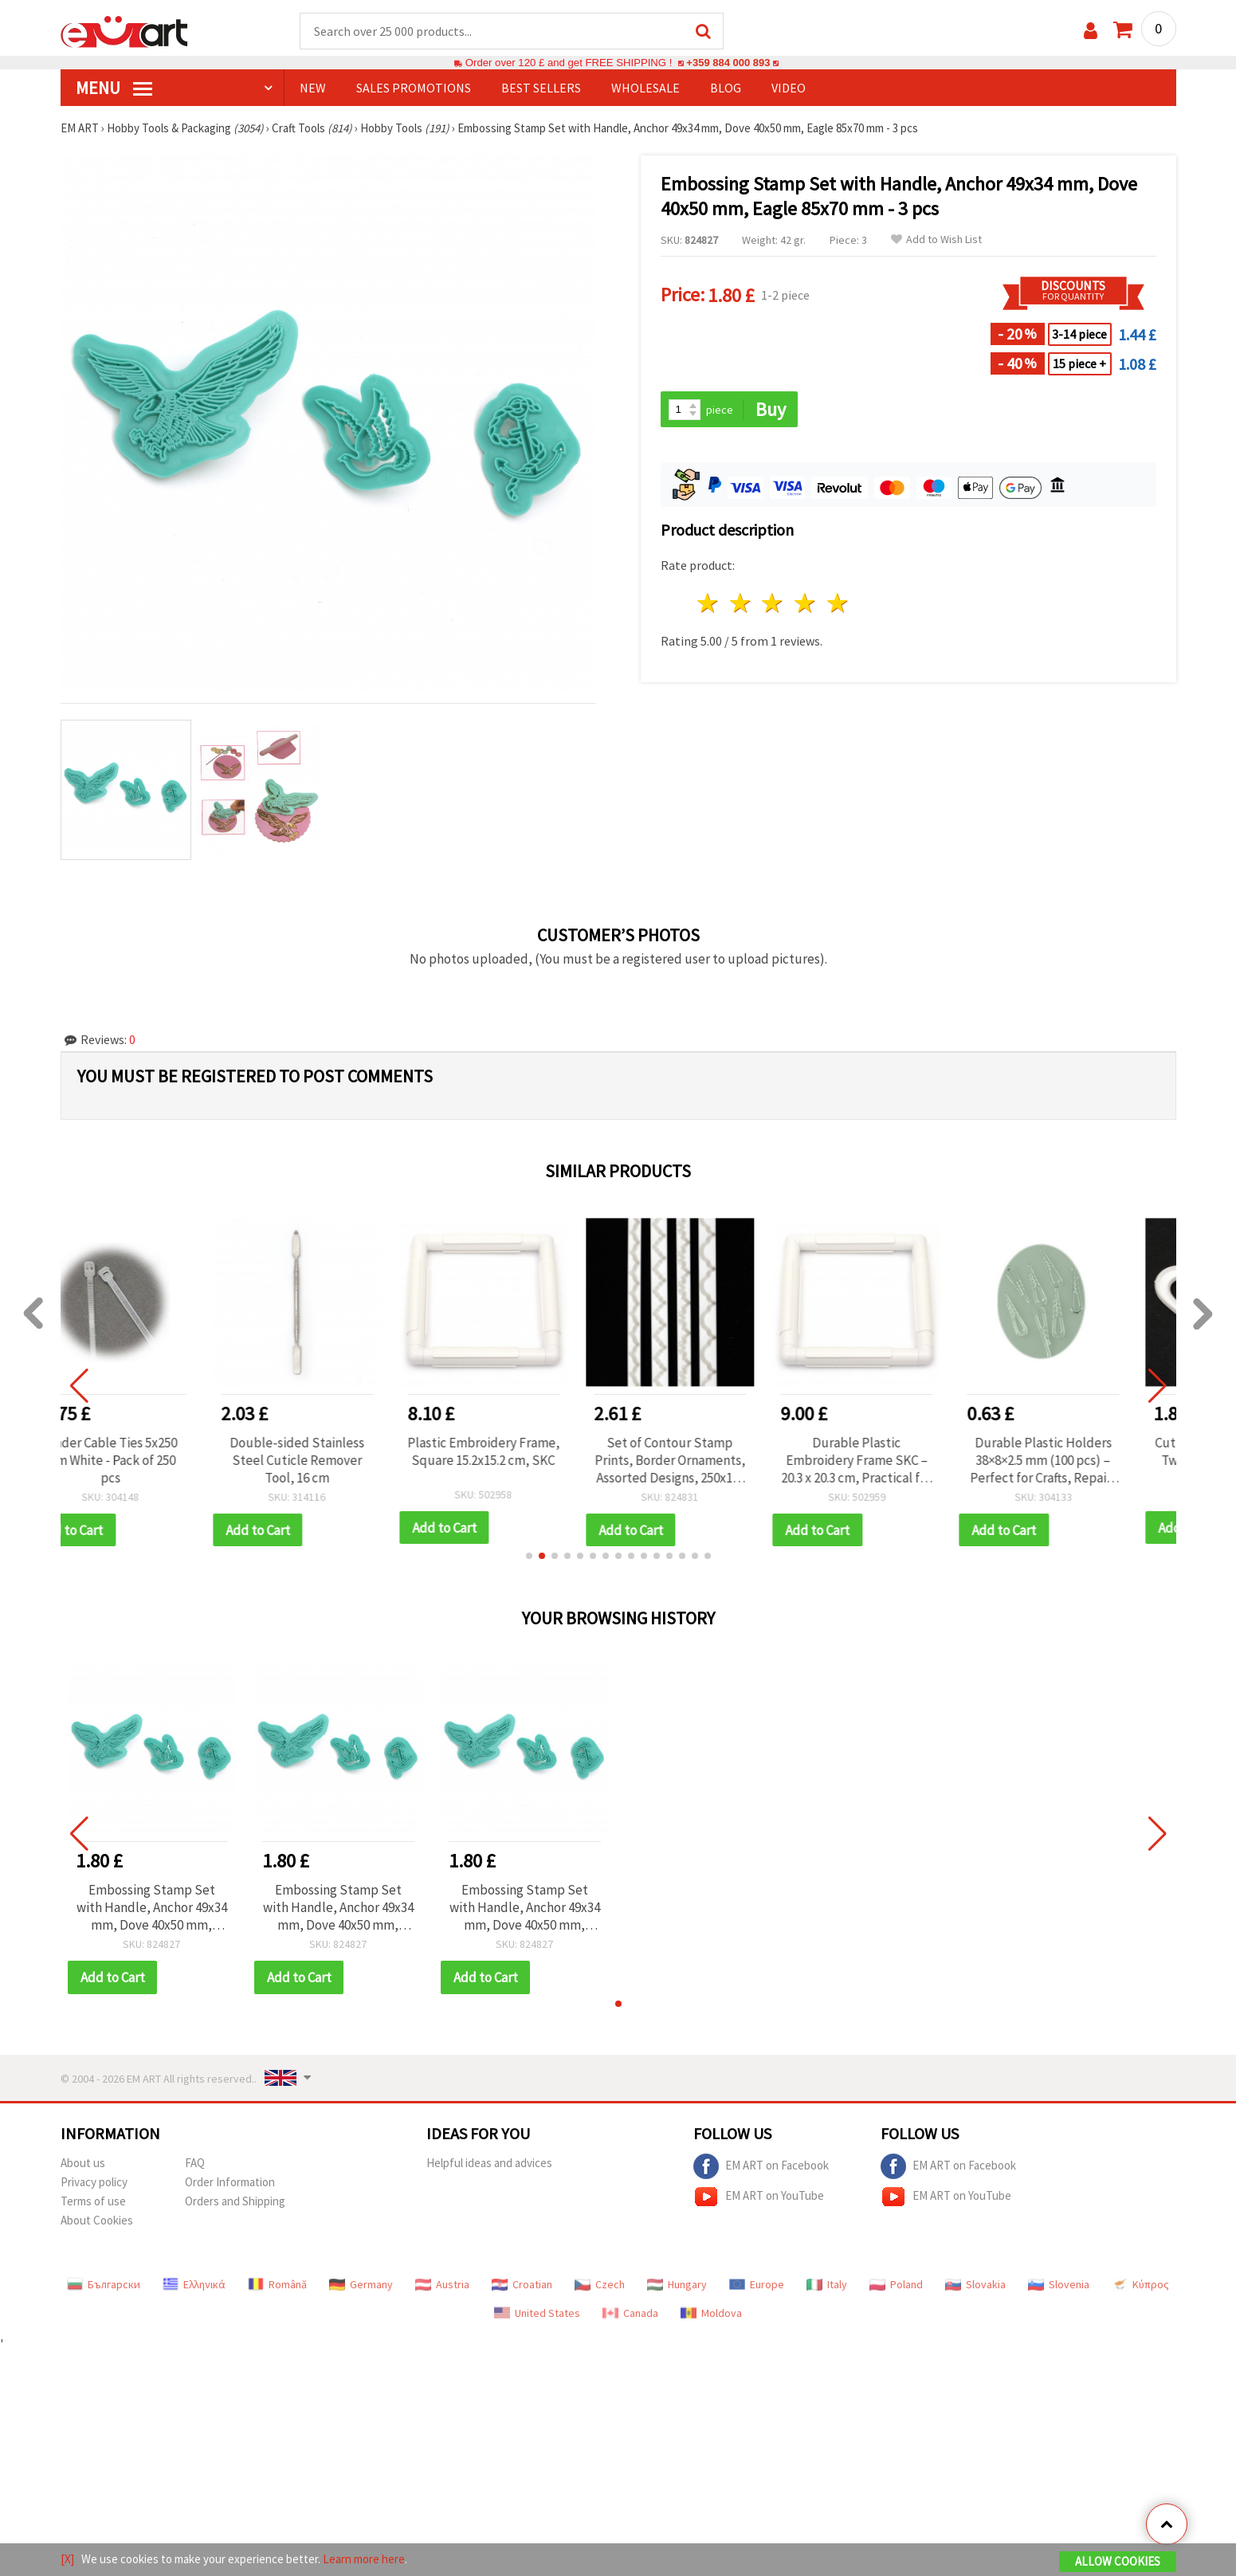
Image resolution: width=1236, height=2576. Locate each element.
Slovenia (1058, 2286)
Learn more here (364, 2558)
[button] (529, 1557)
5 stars (838, 604)
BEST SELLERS (541, 88)
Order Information (230, 2183)
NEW (313, 88)
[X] (67, 2558)
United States (537, 2315)
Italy (826, 2286)
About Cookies (97, 2221)
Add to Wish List (936, 240)
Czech (600, 2286)
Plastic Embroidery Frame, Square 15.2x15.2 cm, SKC (525, 1452)
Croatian (522, 2286)
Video (788, 88)
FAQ (195, 2164)
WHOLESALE (645, 88)
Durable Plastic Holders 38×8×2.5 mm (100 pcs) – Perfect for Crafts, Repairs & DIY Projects (1084, 1461)
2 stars (740, 604)
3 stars (773, 604)
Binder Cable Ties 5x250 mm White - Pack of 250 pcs (151, 1461)
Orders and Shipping (235, 2202)
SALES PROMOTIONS (413, 88)
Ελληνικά (194, 2286)
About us (83, 2164)
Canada (630, 2315)
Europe (756, 2286)
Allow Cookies (1117, 2561)
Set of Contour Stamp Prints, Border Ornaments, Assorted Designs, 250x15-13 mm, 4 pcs (711, 1461)
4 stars (806, 604)
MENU (114, 88)
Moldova (711, 2315)
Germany (361, 2286)
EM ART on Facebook (761, 2168)
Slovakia (975, 2286)
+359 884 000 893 (728, 63)
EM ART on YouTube (758, 2198)
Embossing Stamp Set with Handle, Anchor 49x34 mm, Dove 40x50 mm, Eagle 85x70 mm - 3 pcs (152, 1909)
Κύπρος (1140, 2286)
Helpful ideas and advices (489, 2164)
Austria (442, 2286)
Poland (896, 2286)
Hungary (677, 2286)
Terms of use (93, 2202)
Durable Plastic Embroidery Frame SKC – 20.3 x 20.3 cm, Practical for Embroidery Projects (897, 1461)
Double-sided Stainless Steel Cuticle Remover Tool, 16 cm (338, 1461)
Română (277, 2286)
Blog (725, 88)
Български (103, 2286)
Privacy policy (94, 2183)
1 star (709, 604)
